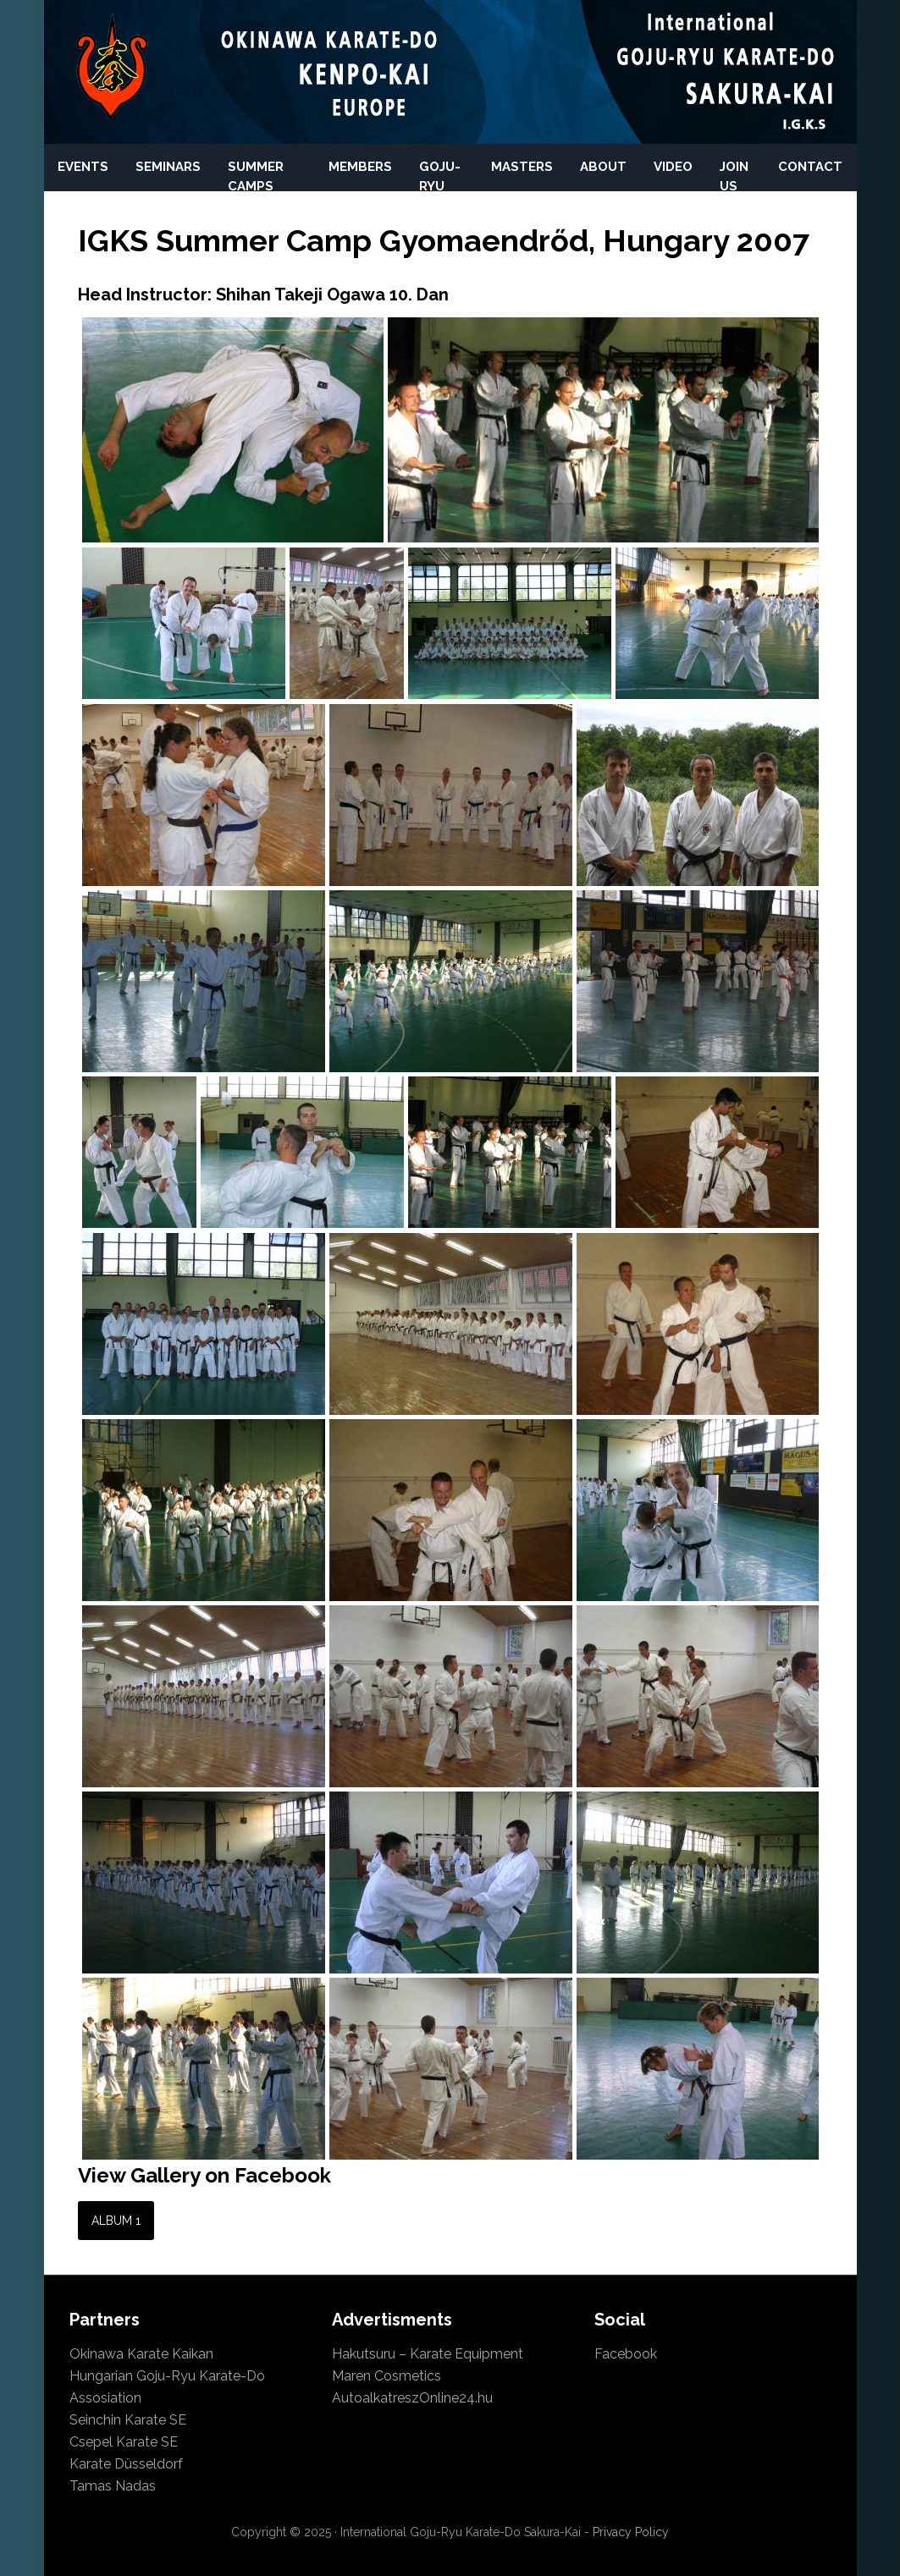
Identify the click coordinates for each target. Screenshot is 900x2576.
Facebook (625, 2354)
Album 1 (116, 2220)
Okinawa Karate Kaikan (141, 2354)
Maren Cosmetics (386, 2376)
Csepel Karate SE (123, 2442)
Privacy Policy (631, 2532)
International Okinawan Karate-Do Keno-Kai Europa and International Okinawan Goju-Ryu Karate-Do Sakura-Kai (112, 68)
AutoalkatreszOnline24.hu (412, 2398)
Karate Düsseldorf (126, 2464)
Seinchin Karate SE (127, 2420)
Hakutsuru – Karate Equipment (427, 2354)
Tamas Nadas (112, 2486)
